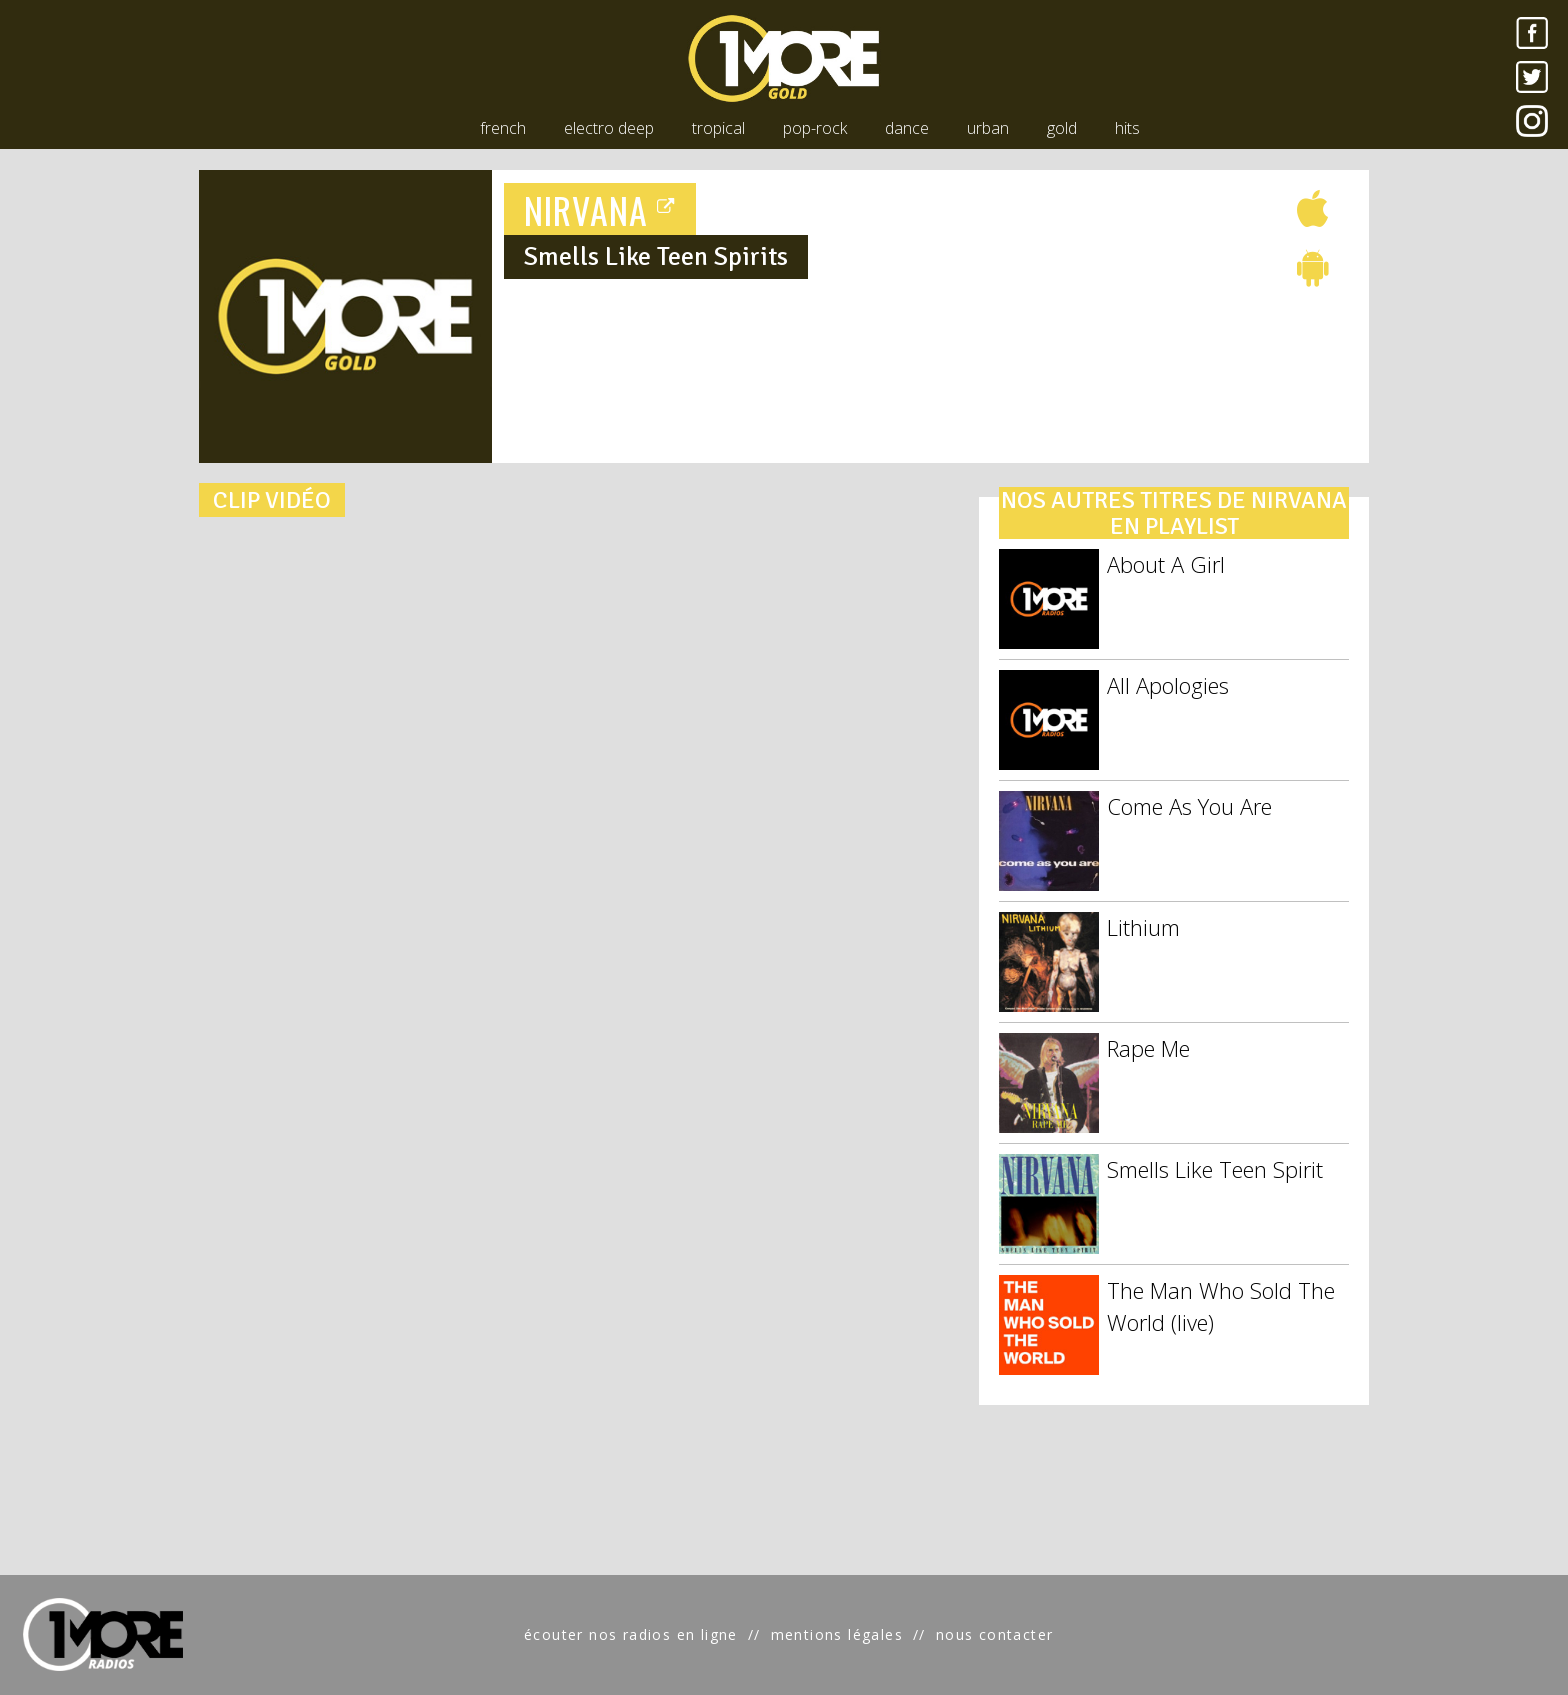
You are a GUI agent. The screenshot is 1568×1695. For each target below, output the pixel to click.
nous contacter (995, 1634)
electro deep (609, 128)
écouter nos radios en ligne (631, 1634)
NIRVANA (600, 209)
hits (1127, 128)
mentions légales (837, 1634)
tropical (718, 128)
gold (1062, 128)
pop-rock (815, 128)
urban (988, 128)
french (503, 128)
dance (907, 128)
